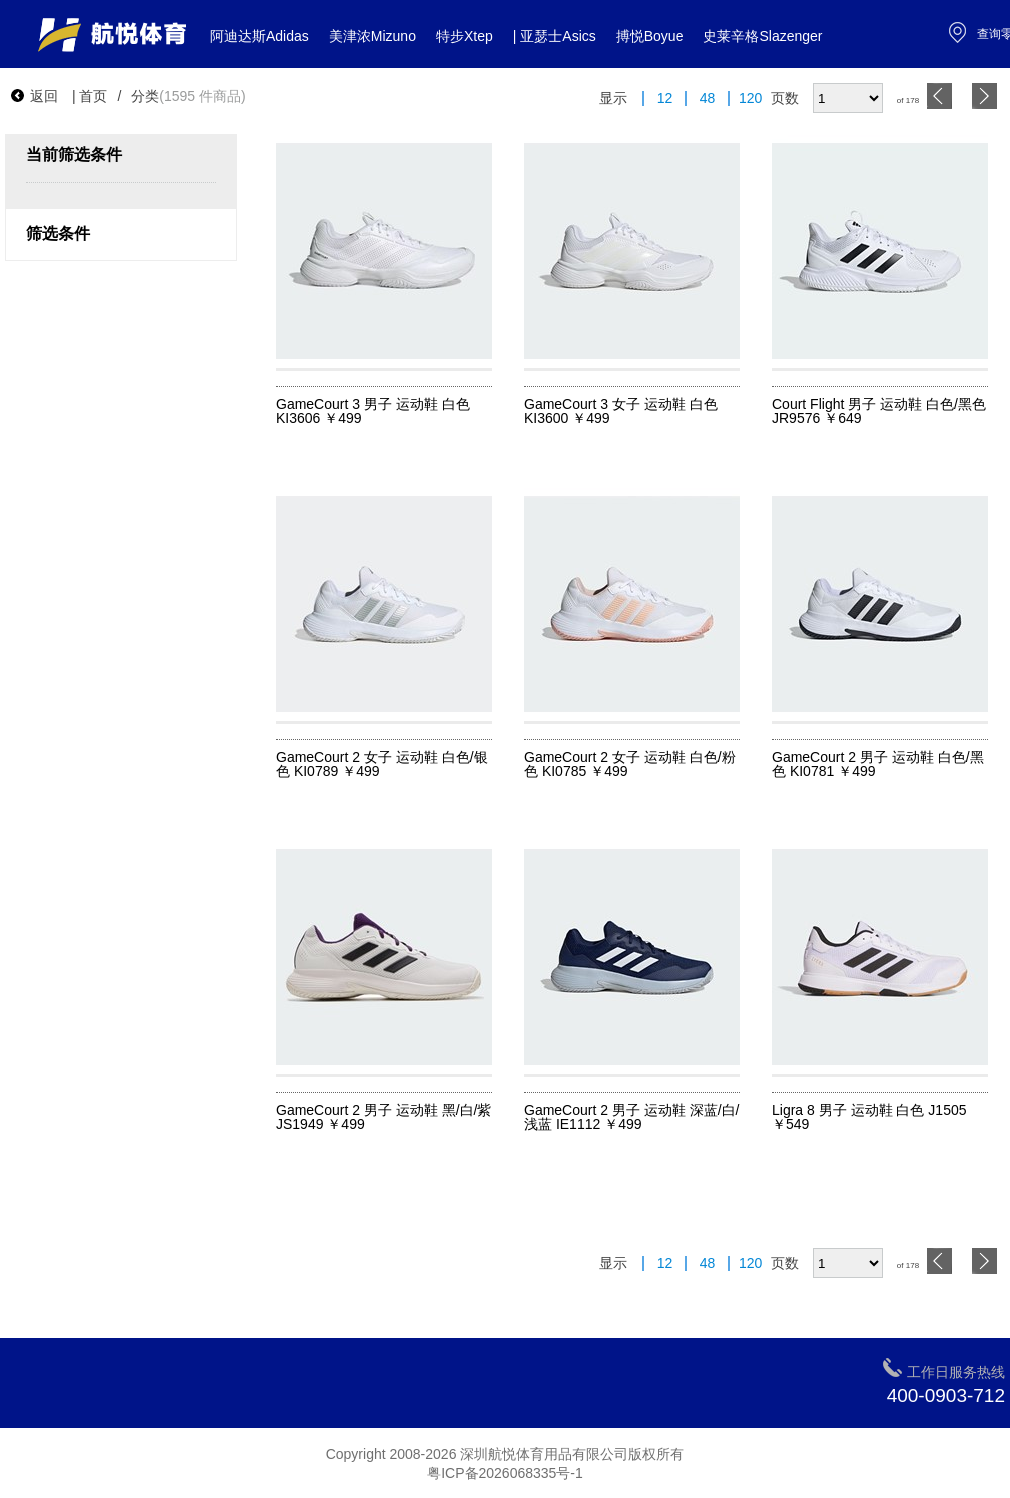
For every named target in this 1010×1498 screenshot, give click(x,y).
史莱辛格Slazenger (762, 36)
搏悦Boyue (650, 36)
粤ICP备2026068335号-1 (505, 1473)
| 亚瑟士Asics (554, 36)
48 (708, 98)
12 (665, 98)
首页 (93, 96)
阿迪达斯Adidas (259, 36)
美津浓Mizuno (372, 36)
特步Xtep (464, 36)
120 (750, 98)
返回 (34, 96)
